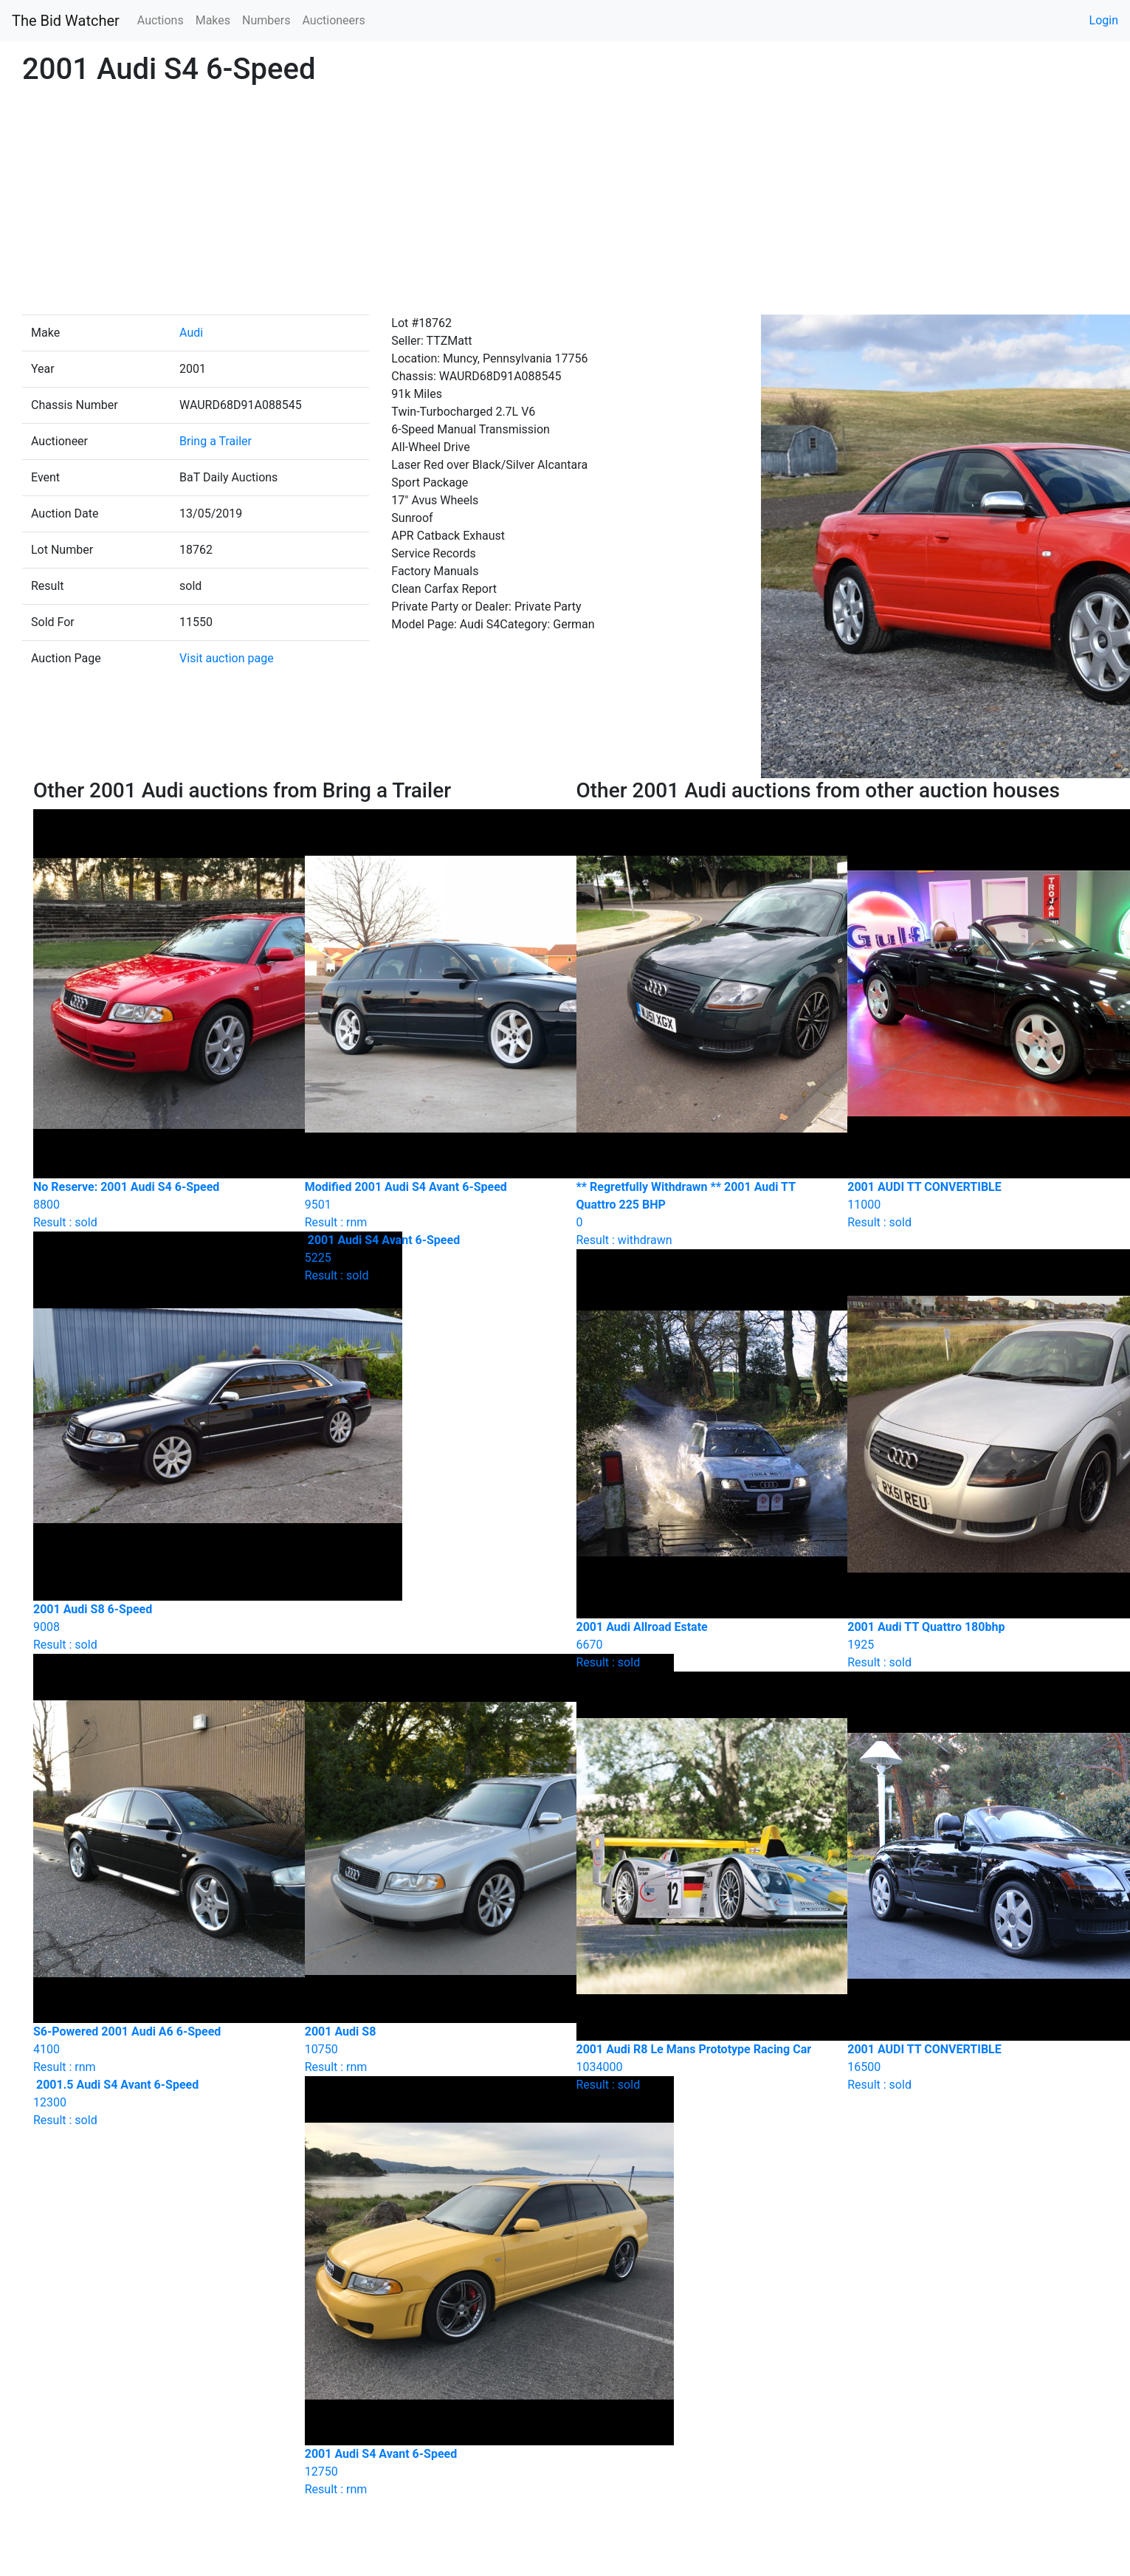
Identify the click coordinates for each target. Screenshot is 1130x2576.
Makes (213, 20)
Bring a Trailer (215, 441)
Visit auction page (226, 658)
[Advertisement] (565, 203)
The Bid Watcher (66, 21)
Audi (191, 333)
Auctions (160, 20)
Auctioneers (333, 20)
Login (1103, 20)
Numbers (266, 20)
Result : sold (429, 1257)
